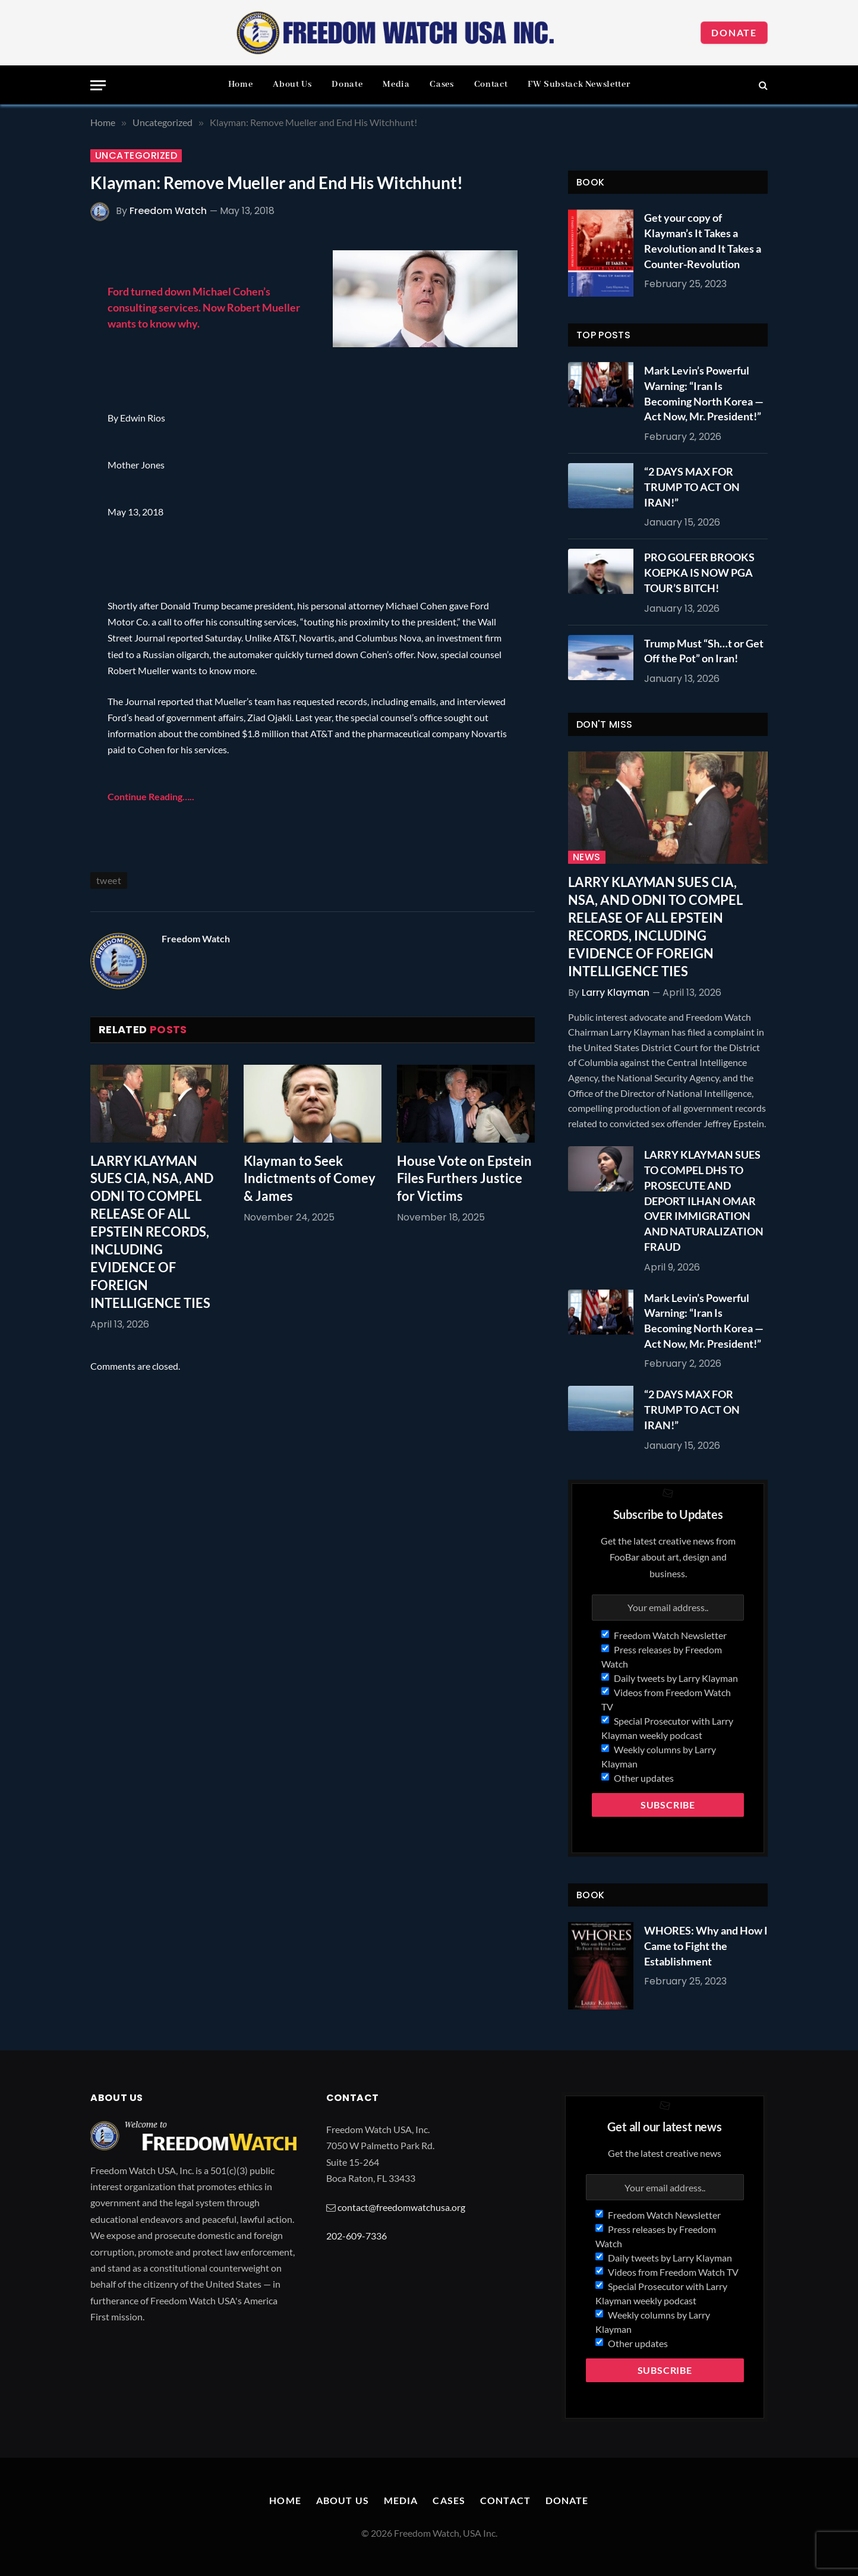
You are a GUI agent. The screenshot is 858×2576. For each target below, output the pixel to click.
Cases (441, 84)
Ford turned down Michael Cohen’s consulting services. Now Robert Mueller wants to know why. (204, 307)
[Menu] (98, 85)
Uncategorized (136, 155)
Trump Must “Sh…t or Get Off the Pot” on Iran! (704, 651)
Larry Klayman (615, 992)
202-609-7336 (356, 2235)
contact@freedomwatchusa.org (401, 2207)
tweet (108, 880)
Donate (734, 32)
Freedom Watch (168, 211)
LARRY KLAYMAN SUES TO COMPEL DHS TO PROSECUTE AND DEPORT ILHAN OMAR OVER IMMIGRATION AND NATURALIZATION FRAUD (704, 1200)
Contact (490, 84)
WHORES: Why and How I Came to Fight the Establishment (706, 1945)
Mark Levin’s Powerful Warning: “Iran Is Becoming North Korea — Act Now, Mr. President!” (704, 393)
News (587, 857)
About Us (292, 84)
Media (396, 84)
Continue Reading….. (151, 796)
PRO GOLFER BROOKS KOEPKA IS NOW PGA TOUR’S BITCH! (699, 572)
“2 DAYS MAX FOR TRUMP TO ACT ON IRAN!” (692, 486)
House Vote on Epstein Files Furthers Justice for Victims (464, 1178)
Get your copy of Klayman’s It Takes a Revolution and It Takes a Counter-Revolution (702, 240)
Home (240, 84)
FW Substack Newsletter (579, 84)
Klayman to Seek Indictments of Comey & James (310, 1178)
